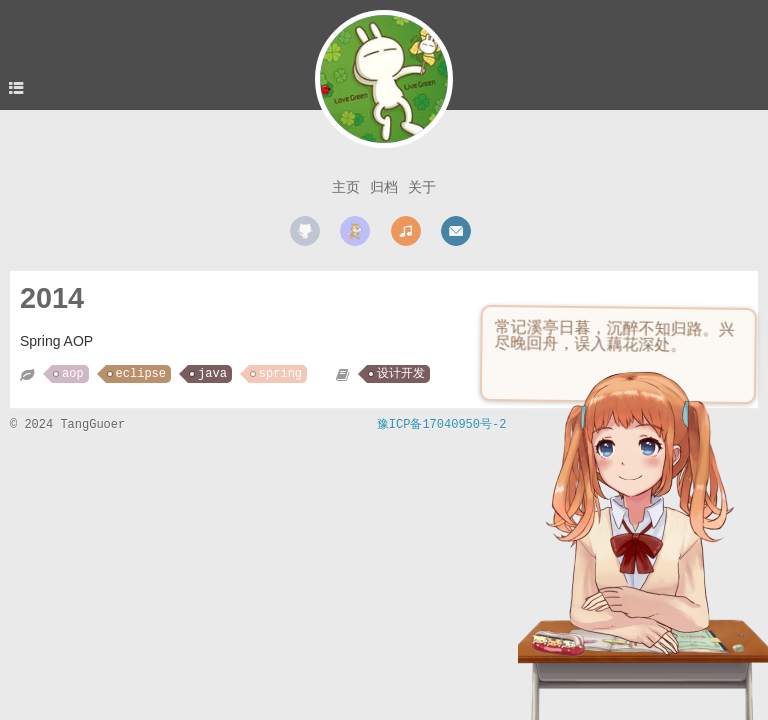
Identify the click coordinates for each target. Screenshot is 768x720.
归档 (384, 187)
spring (280, 374)
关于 (422, 187)
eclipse (141, 374)
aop (73, 374)
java (212, 374)
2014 (52, 298)
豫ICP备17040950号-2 (442, 425)
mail (456, 231)
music (406, 231)
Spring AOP (56, 341)
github (305, 231)
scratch (355, 231)
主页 (346, 187)
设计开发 (401, 374)
